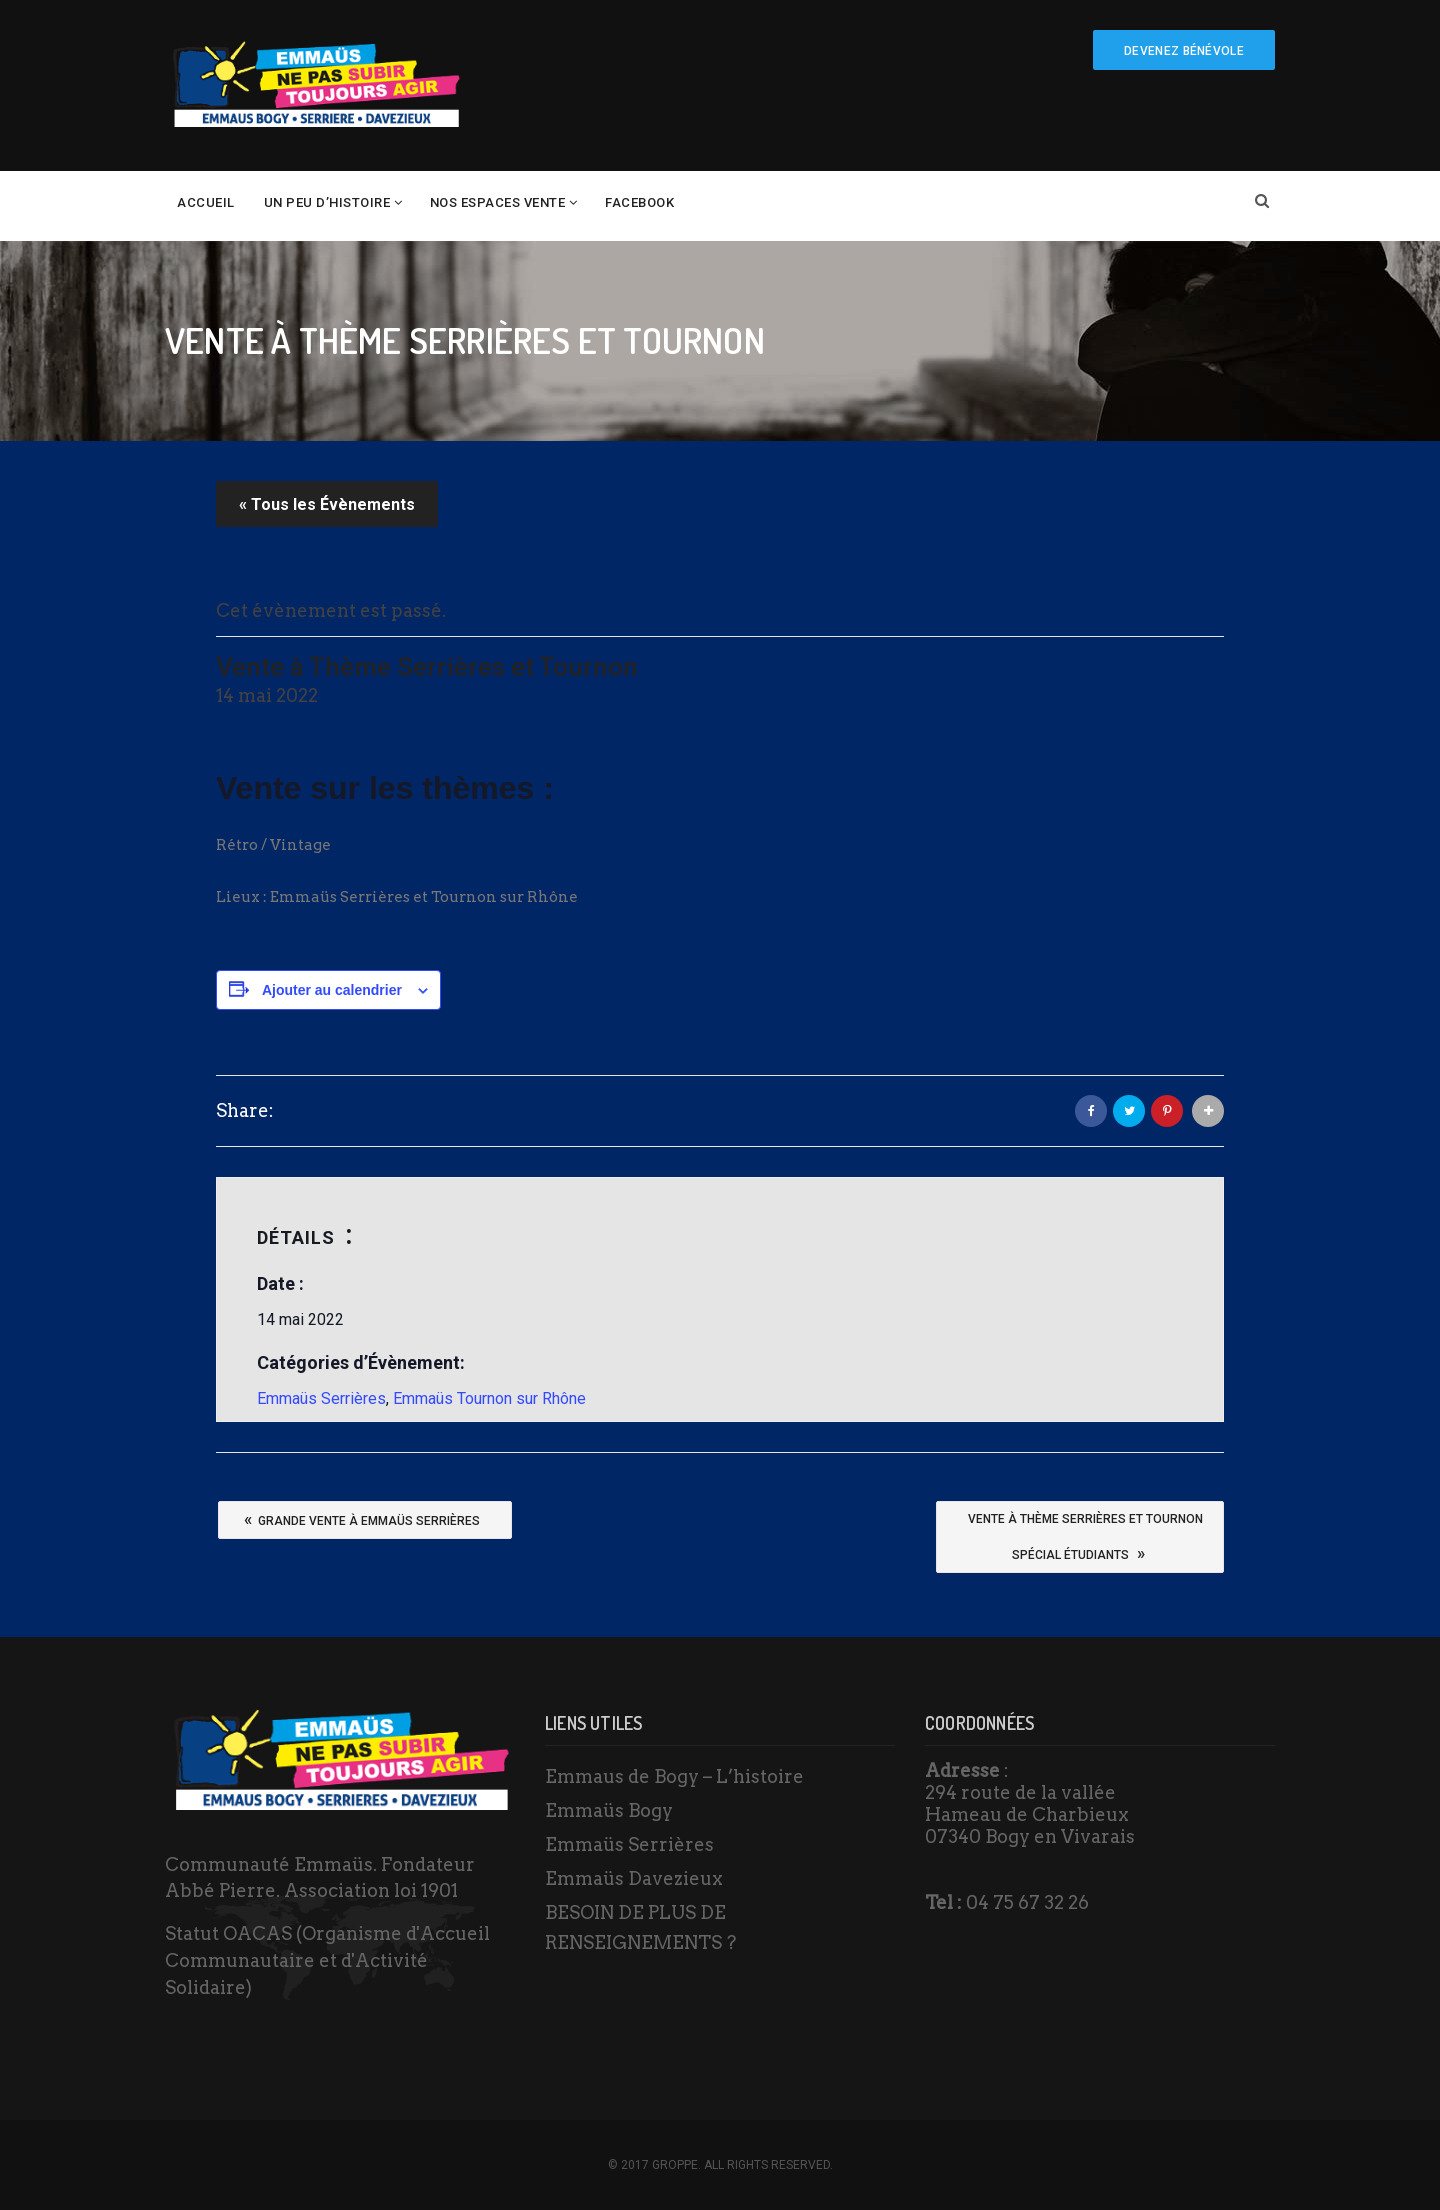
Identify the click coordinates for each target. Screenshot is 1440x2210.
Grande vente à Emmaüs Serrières (362, 1519)
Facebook (639, 202)
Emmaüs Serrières (321, 1398)
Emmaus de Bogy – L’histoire (674, 1776)
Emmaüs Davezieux (634, 1878)
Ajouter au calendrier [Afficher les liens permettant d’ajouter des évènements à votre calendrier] (332, 990)
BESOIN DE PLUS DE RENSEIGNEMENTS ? (640, 1927)
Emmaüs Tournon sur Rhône (489, 1398)
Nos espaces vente (498, 202)
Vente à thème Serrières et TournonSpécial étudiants (1085, 1541)
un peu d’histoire (327, 202)
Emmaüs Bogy (609, 1810)
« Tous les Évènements (327, 504)
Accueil (206, 202)
